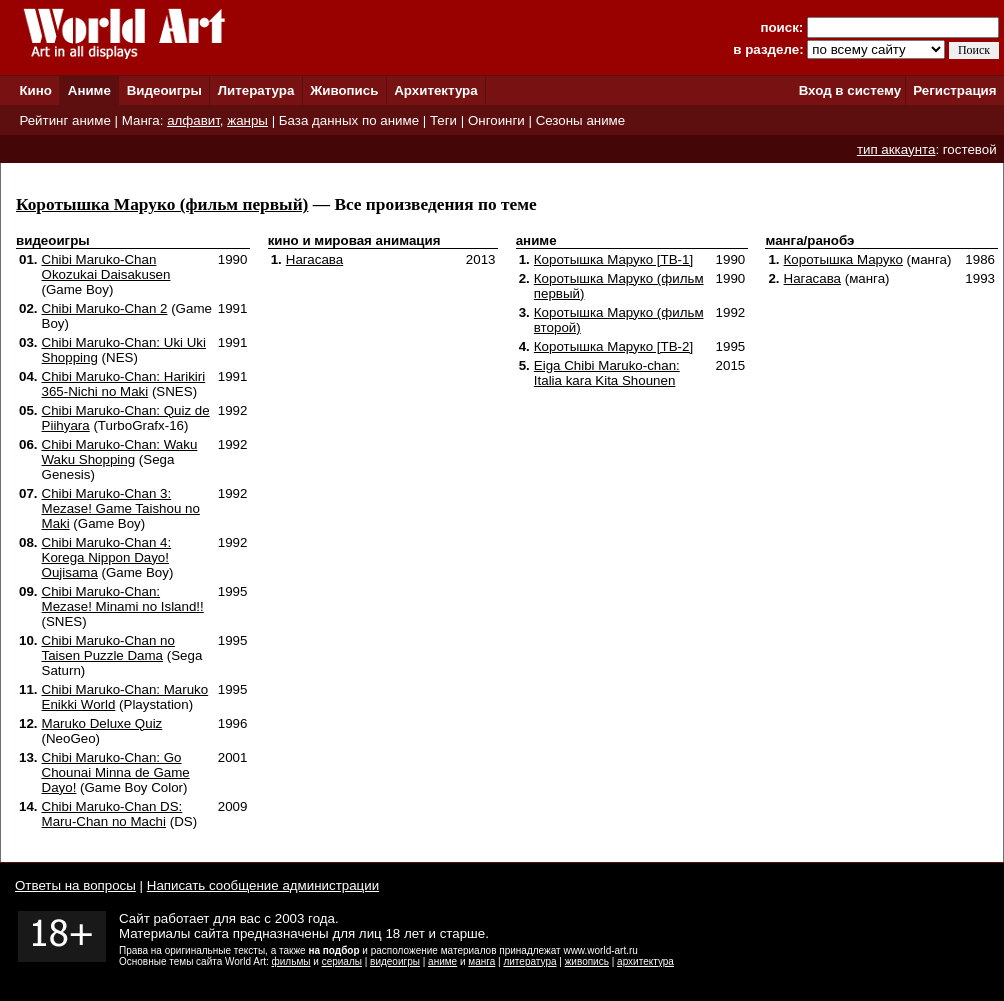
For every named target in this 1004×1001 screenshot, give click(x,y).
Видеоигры (164, 90)
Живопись (344, 90)
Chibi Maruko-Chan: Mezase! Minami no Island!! (123, 599)
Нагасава (314, 259)
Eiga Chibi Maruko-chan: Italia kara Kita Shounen (607, 373)
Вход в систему (850, 90)
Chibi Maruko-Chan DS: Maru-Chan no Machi (112, 814)
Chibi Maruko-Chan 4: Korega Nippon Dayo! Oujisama (107, 557)
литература (529, 961)
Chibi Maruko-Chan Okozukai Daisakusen (106, 267)
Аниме (89, 90)
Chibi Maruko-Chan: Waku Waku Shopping (120, 452)
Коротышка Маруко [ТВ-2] (613, 346)
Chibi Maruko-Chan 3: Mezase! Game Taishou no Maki (121, 508)
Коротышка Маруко (843, 259)
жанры (247, 120)
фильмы (291, 961)
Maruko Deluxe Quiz (102, 723)
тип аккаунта (896, 149)
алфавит (193, 120)
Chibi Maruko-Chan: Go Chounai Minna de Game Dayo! (116, 772)
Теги (443, 120)
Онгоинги (496, 120)
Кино (35, 90)
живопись (587, 961)
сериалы (342, 961)
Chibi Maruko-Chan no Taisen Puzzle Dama (108, 648)
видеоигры (395, 961)
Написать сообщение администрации (263, 885)
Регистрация (954, 90)
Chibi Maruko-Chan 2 (105, 308)
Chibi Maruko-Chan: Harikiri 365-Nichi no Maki (124, 384)
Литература (256, 90)
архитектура (645, 961)
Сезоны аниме (581, 120)
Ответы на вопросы (75, 885)
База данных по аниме (349, 120)
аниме (442, 961)
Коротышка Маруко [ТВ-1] (613, 259)
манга (481, 961)
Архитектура (435, 90)
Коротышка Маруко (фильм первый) (162, 204)
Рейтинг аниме (64, 120)
